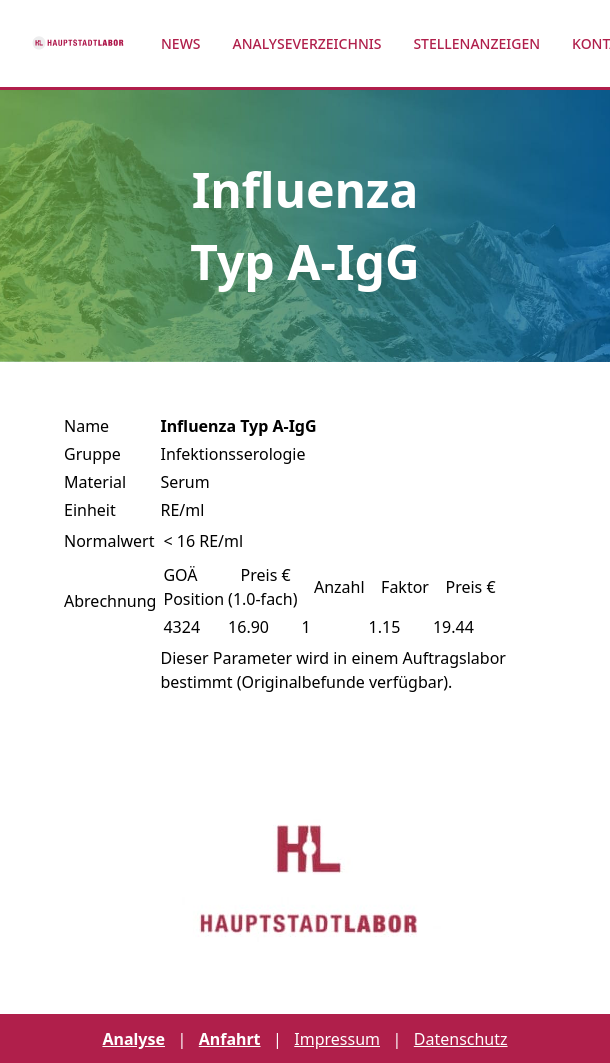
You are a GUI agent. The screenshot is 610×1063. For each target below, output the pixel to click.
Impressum (337, 1039)
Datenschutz (461, 1039)
